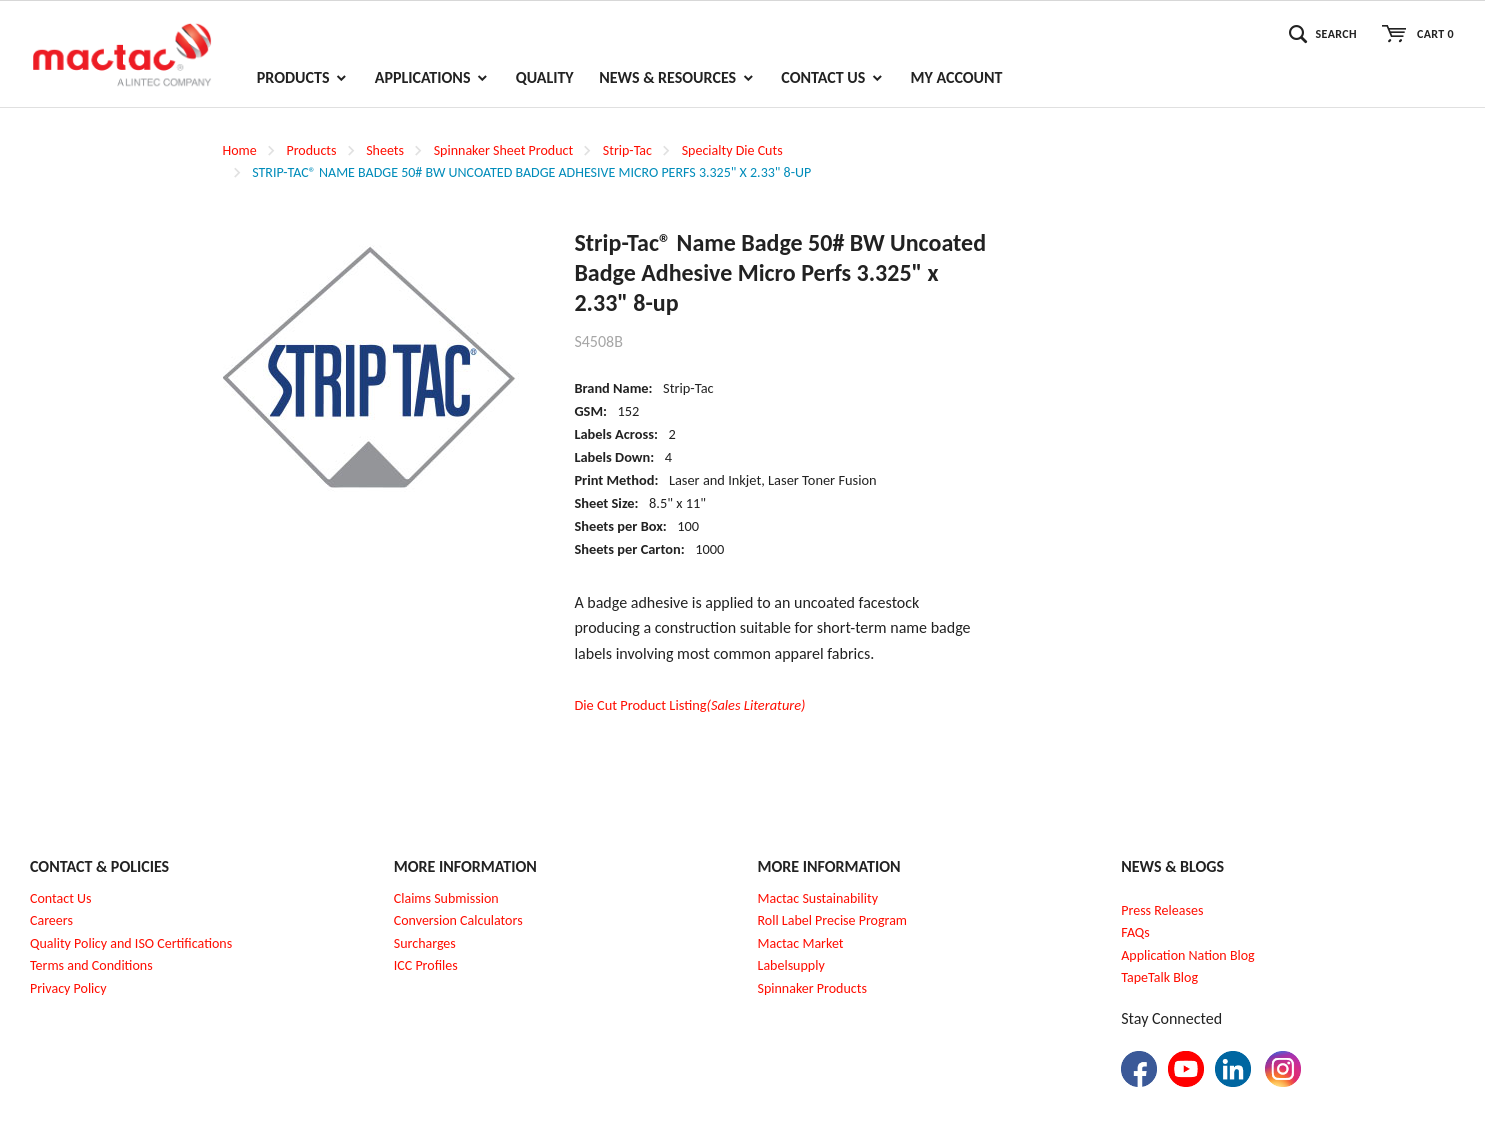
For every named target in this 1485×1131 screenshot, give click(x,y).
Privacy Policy (68, 988)
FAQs (1135, 932)
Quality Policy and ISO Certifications (131, 943)
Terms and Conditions (91, 965)
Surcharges (425, 943)
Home (240, 150)
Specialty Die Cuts (732, 150)
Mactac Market (801, 943)
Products (311, 150)
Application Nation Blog (1187, 955)
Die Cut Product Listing (689, 705)
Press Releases (1162, 910)
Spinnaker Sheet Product (503, 150)
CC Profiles (427, 965)
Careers (51, 920)
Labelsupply (791, 965)
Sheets (385, 150)
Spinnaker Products (812, 988)
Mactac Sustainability (818, 898)
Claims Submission (446, 898)
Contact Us (61, 898)
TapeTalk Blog (1159, 977)
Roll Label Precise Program (833, 920)
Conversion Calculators (458, 920)
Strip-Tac (627, 150)
